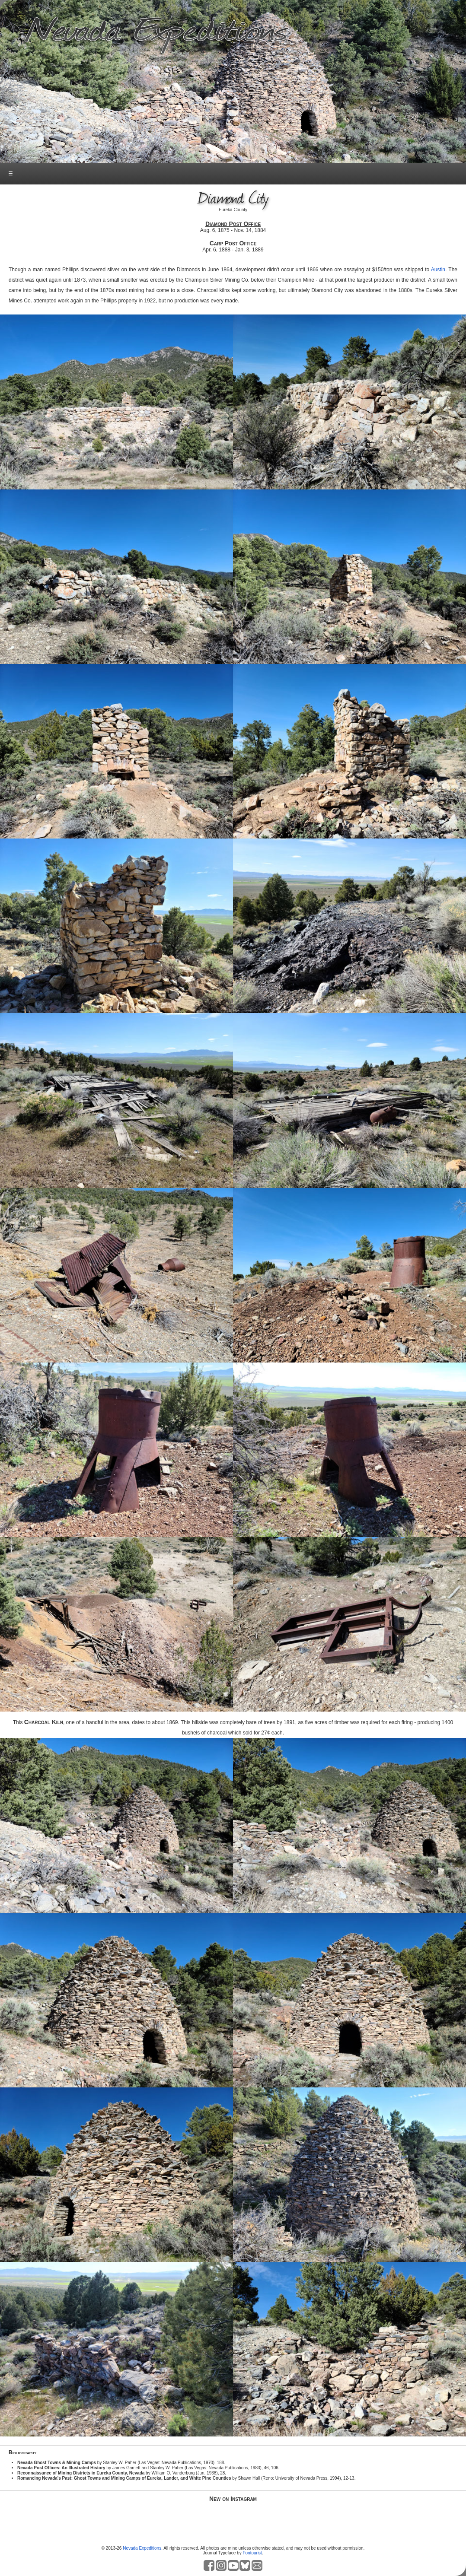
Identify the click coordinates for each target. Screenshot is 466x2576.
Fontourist (252, 2553)
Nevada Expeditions (142, 2548)
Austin (438, 270)
